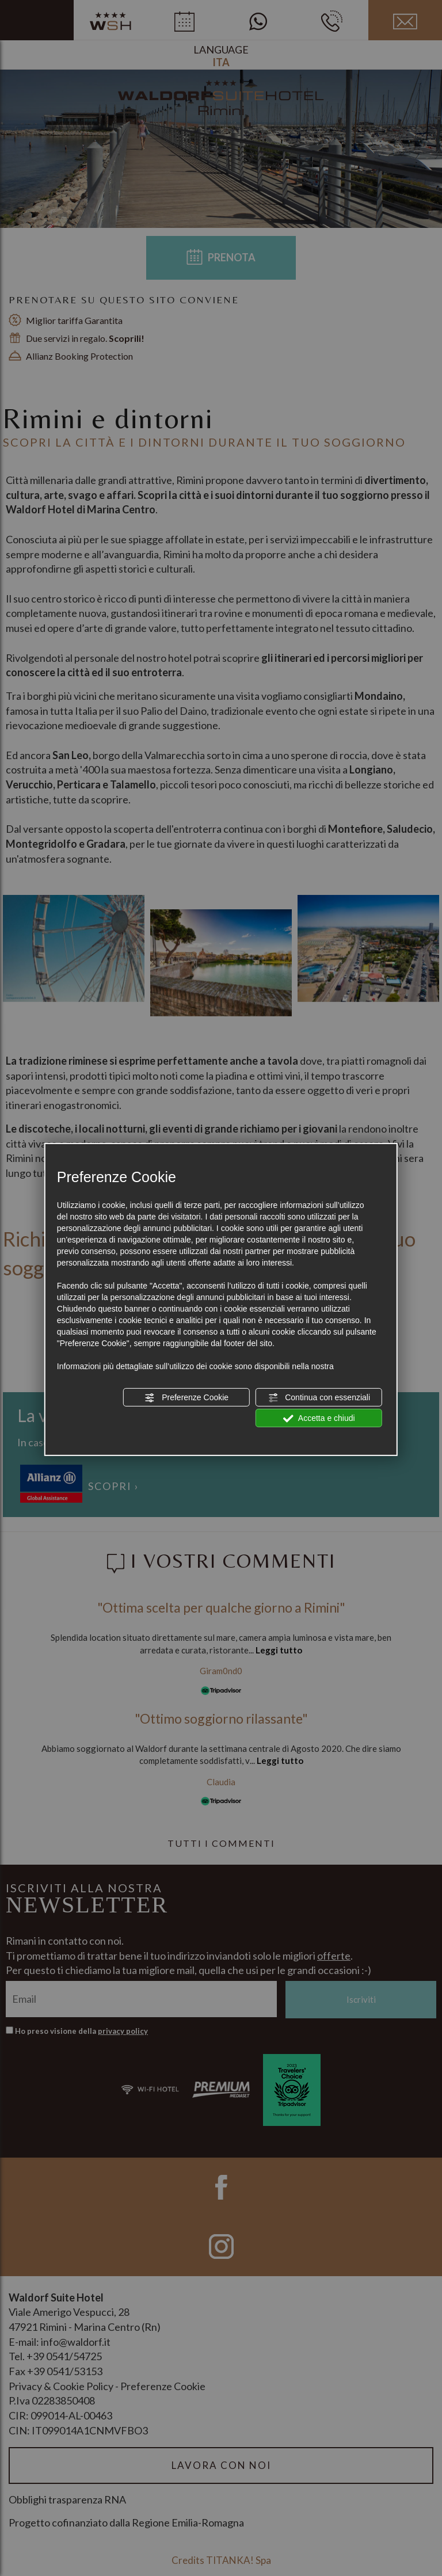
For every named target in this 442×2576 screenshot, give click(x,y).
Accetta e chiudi (319, 1418)
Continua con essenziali (319, 1398)
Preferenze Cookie (186, 1398)
